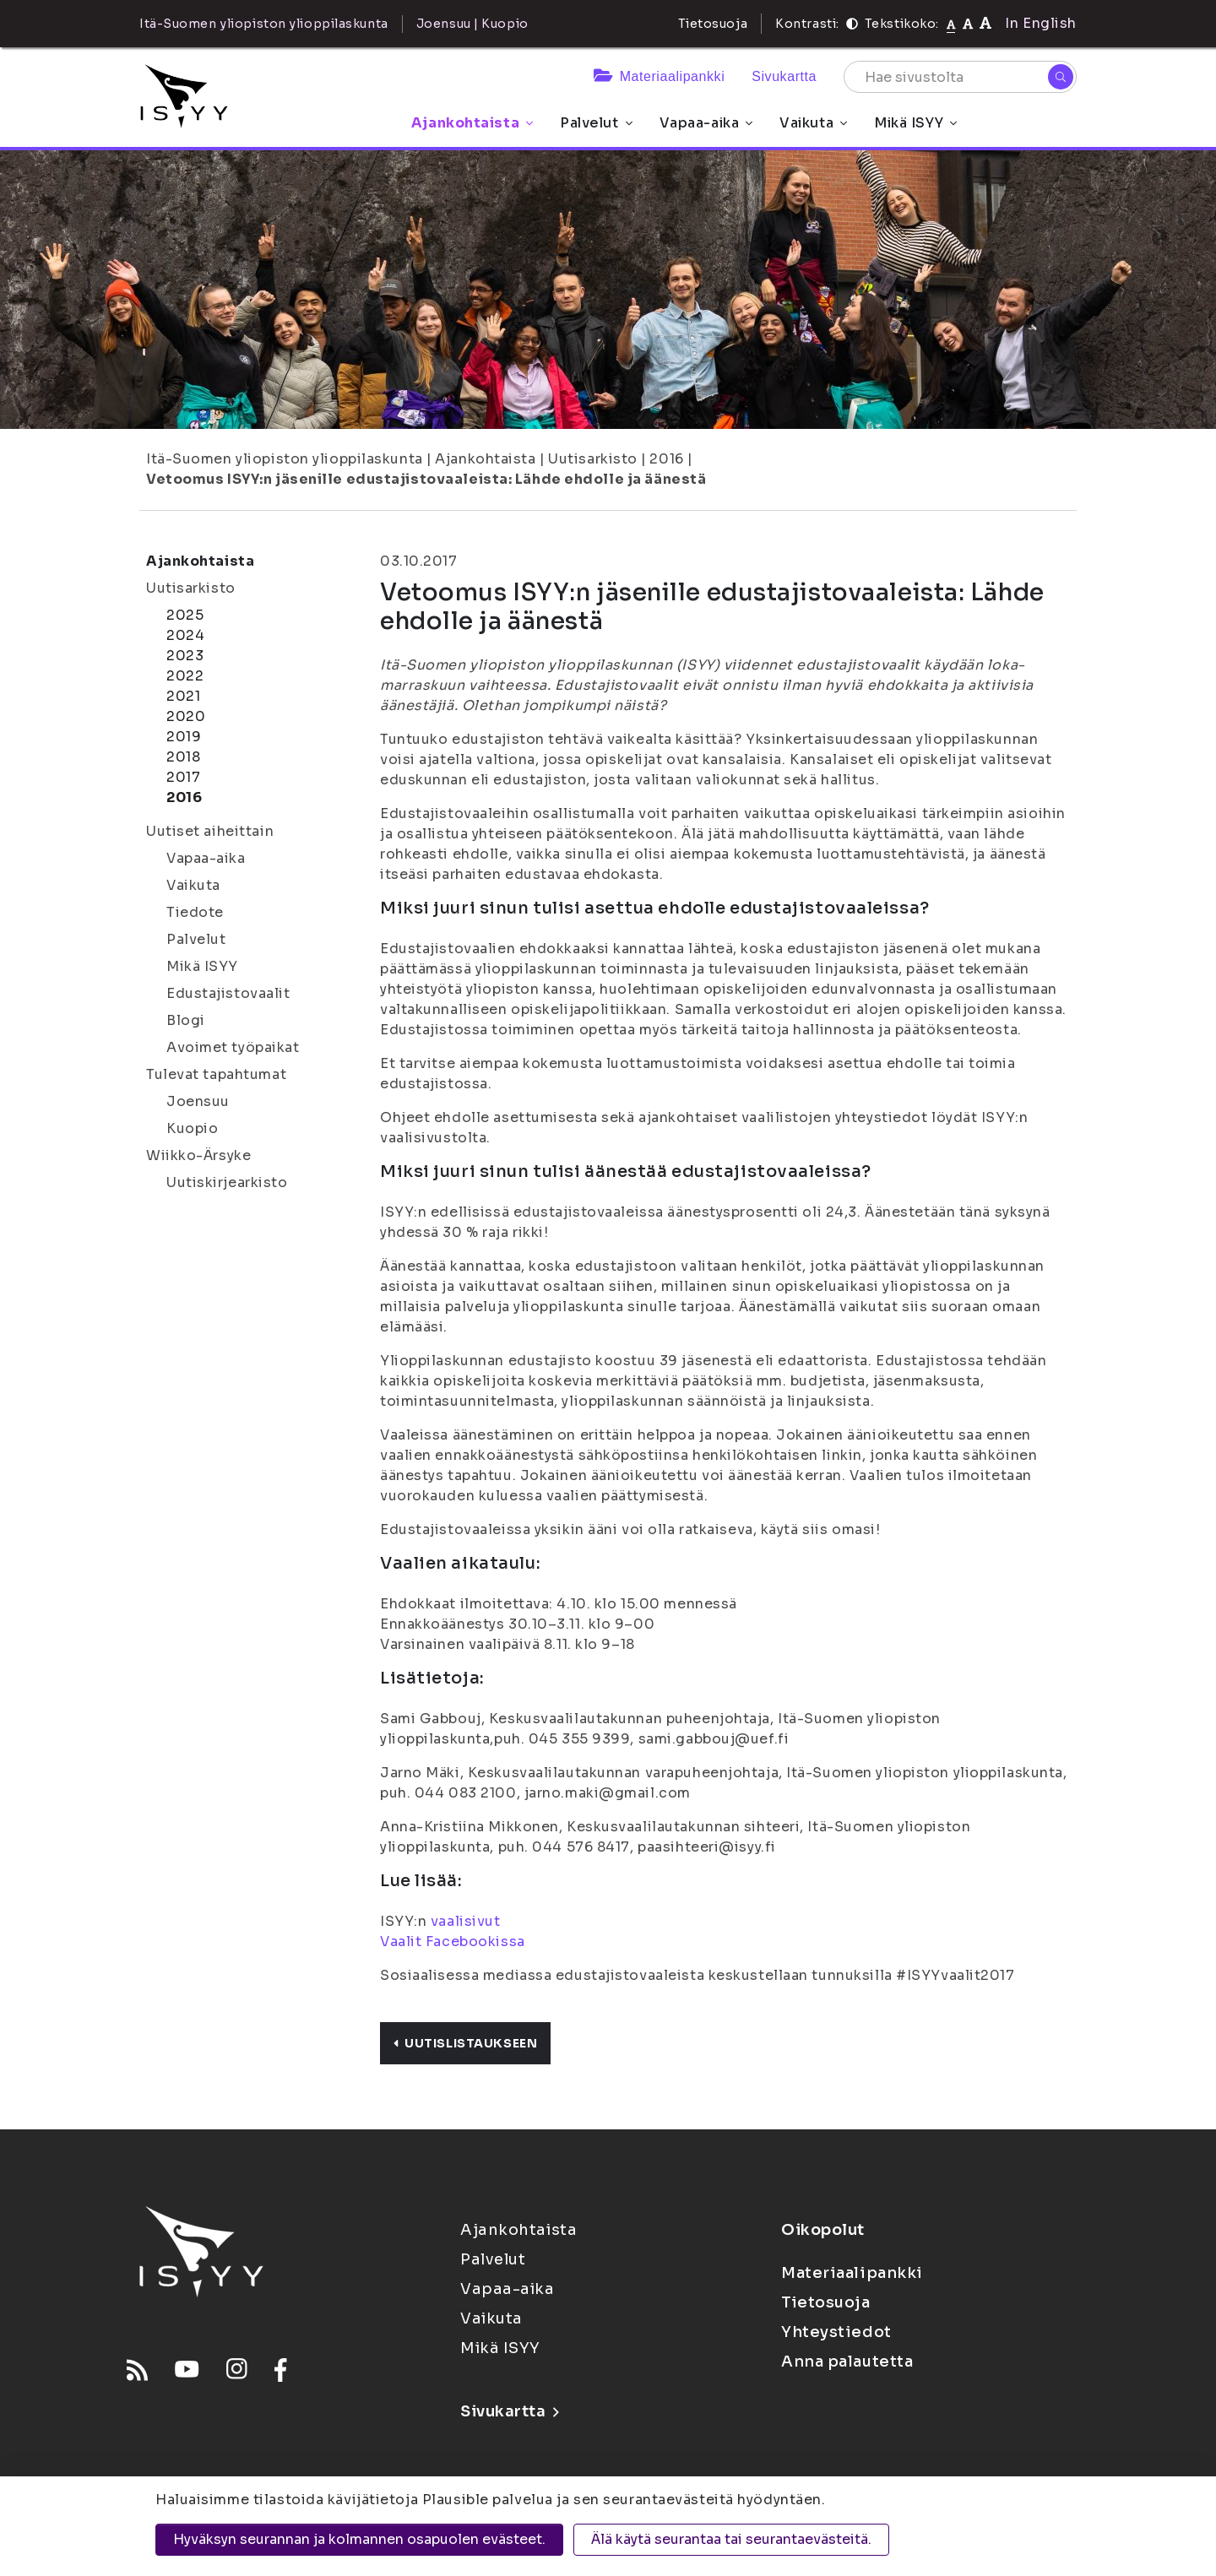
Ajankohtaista (472, 123)
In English (1041, 23)
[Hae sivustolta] (960, 77)
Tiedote (195, 912)
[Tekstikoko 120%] (985, 23)
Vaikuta (813, 123)
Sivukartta (784, 76)
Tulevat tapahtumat (216, 1074)
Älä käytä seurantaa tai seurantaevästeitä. (731, 2539)
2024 (185, 635)
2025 (185, 615)
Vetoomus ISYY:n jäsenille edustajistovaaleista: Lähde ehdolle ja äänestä (426, 479)
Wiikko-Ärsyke (198, 1155)
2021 (183, 696)
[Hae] (1060, 76)
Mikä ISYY (915, 123)
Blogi (185, 1020)
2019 (183, 737)
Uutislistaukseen (465, 2043)
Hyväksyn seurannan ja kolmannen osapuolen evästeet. (359, 2539)
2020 (185, 716)
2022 (185, 676)
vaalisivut (466, 1921)
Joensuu (198, 1101)
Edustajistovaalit (228, 993)
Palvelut (596, 123)
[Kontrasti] (852, 24)
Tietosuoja (713, 23)
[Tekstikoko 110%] (968, 23)
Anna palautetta (847, 2361)
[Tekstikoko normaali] (951, 23)
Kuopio (192, 1128)
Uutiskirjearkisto (227, 1182)
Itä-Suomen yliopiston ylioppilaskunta (284, 459)
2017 (183, 777)
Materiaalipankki (659, 76)
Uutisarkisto (593, 459)
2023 (185, 655)
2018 (183, 757)
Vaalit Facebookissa (452, 1941)
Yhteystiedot (836, 2332)
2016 (666, 459)
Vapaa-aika (706, 123)
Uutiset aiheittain (210, 831)
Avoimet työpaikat (233, 1047)
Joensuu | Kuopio (472, 23)
